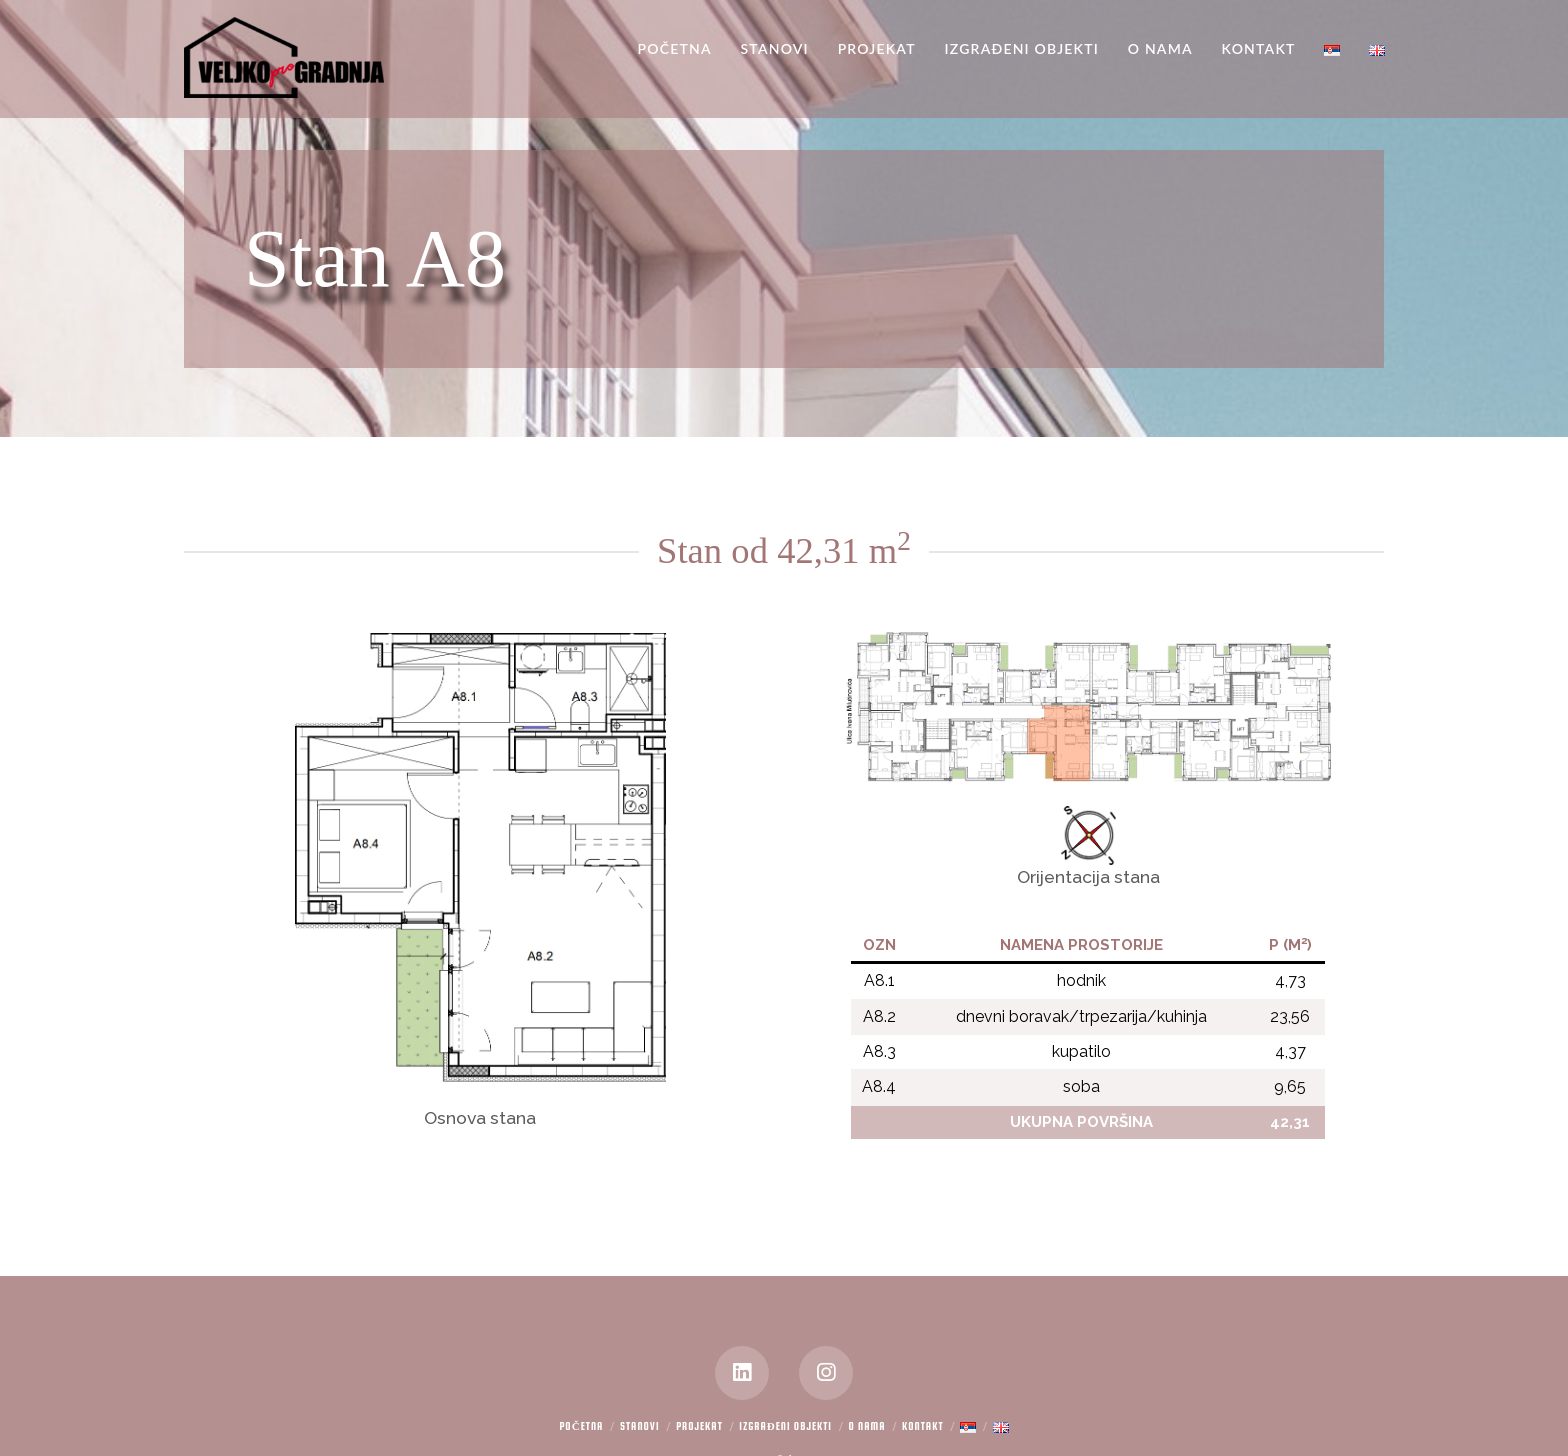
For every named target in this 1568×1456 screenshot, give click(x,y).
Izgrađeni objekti (785, 1426)
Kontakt (922, 1426)
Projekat (699, 1426)
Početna (581, 1426)
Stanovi (640, 1426)
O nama (867, 1426)
